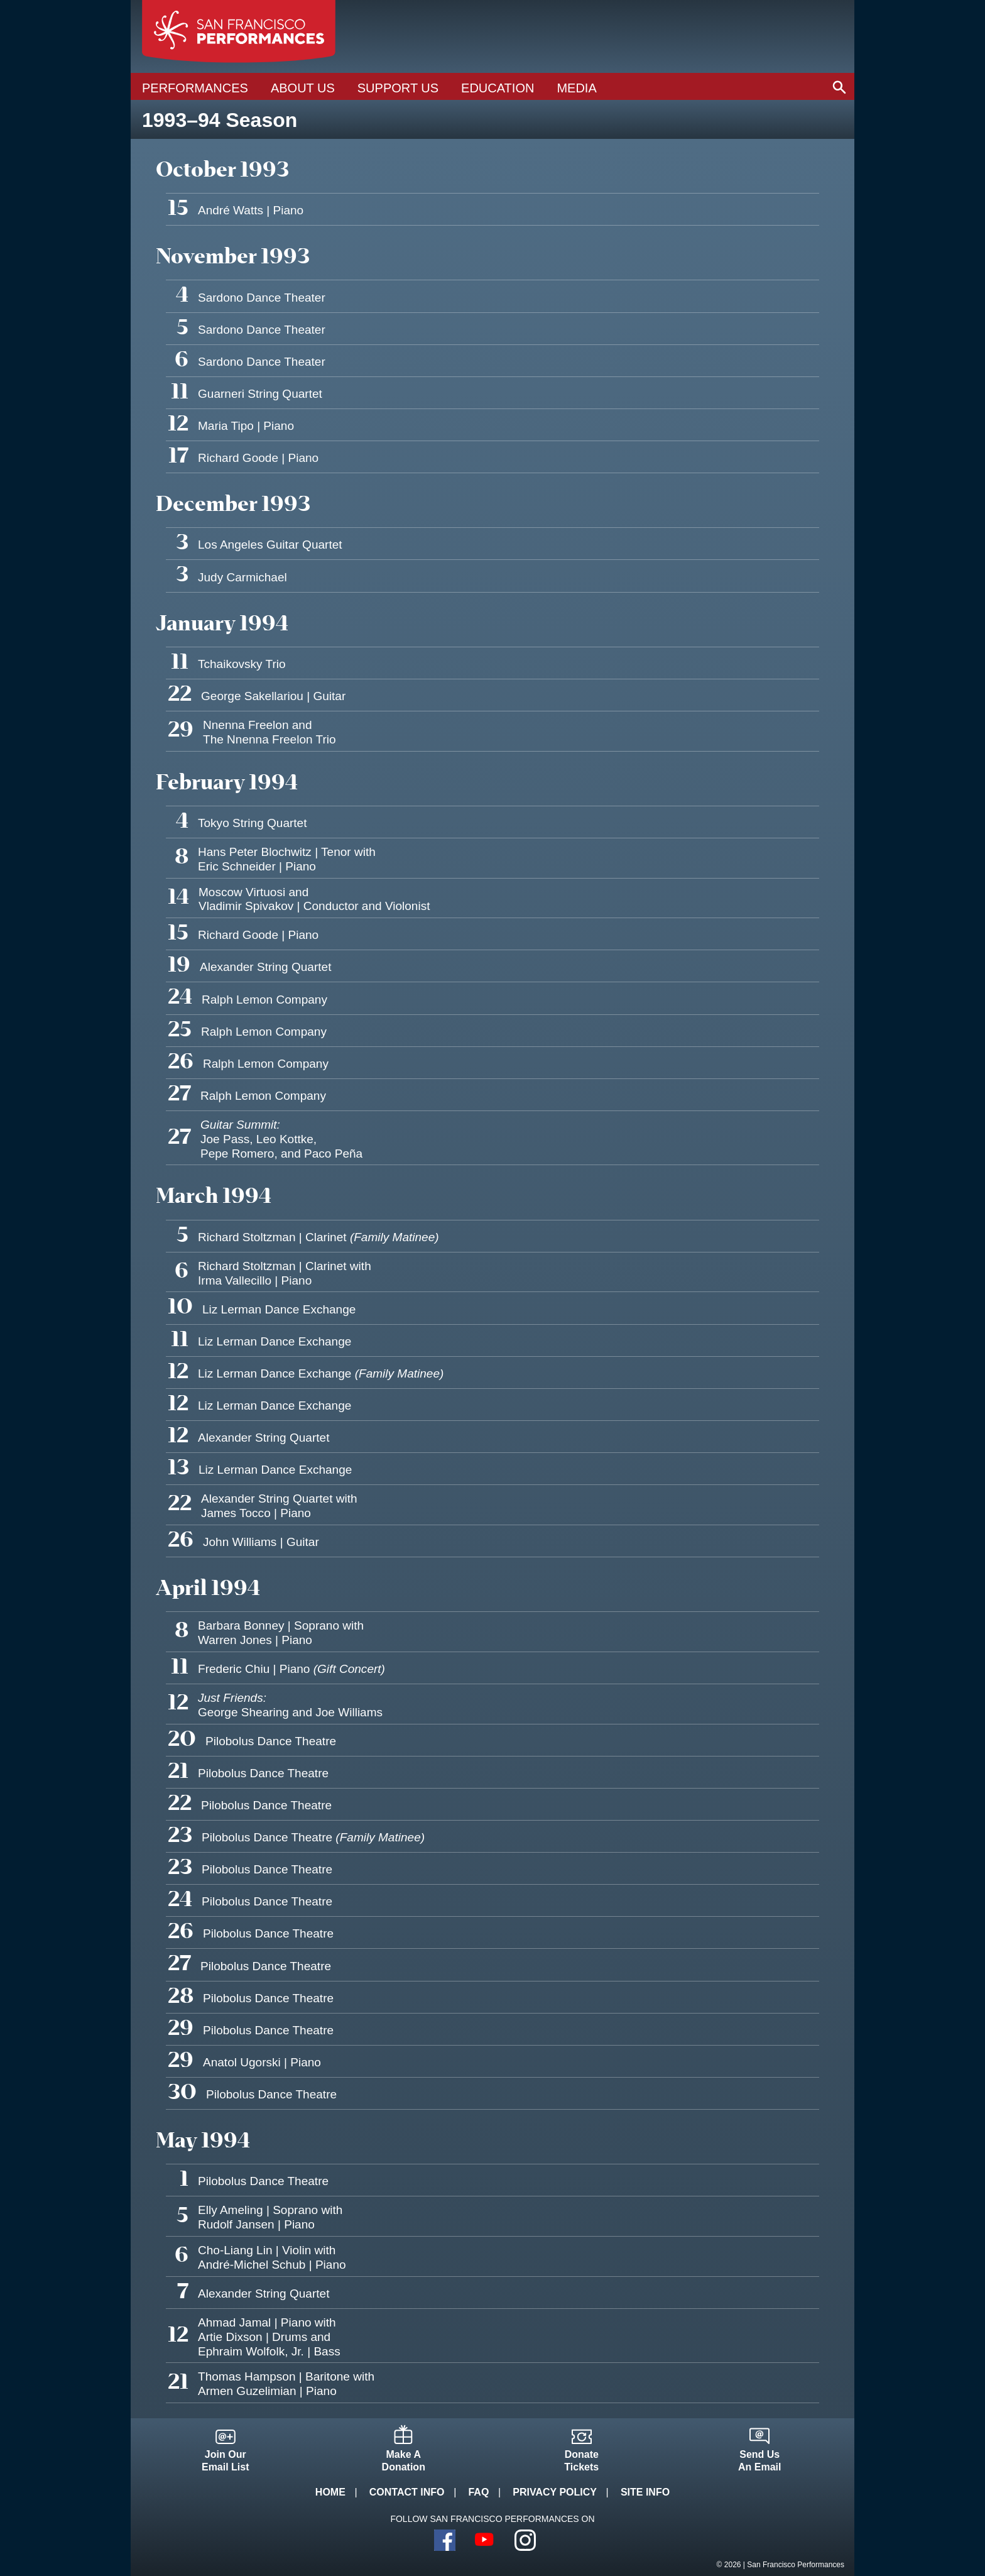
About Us (303, 88)
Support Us (397, 88)
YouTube (485, 2540)
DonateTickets (581, 2460)
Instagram (525, 2540)
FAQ (478, 2492)
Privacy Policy (555, 2492)
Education (497, 88)
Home (330, 2492)
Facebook (444, 2540)
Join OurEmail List (225, 2460)
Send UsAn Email (759, 2460)
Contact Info (407, 2492)
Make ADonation (403, 2460)
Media (576, 88)
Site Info (645, 2492)
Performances (195, 88)
